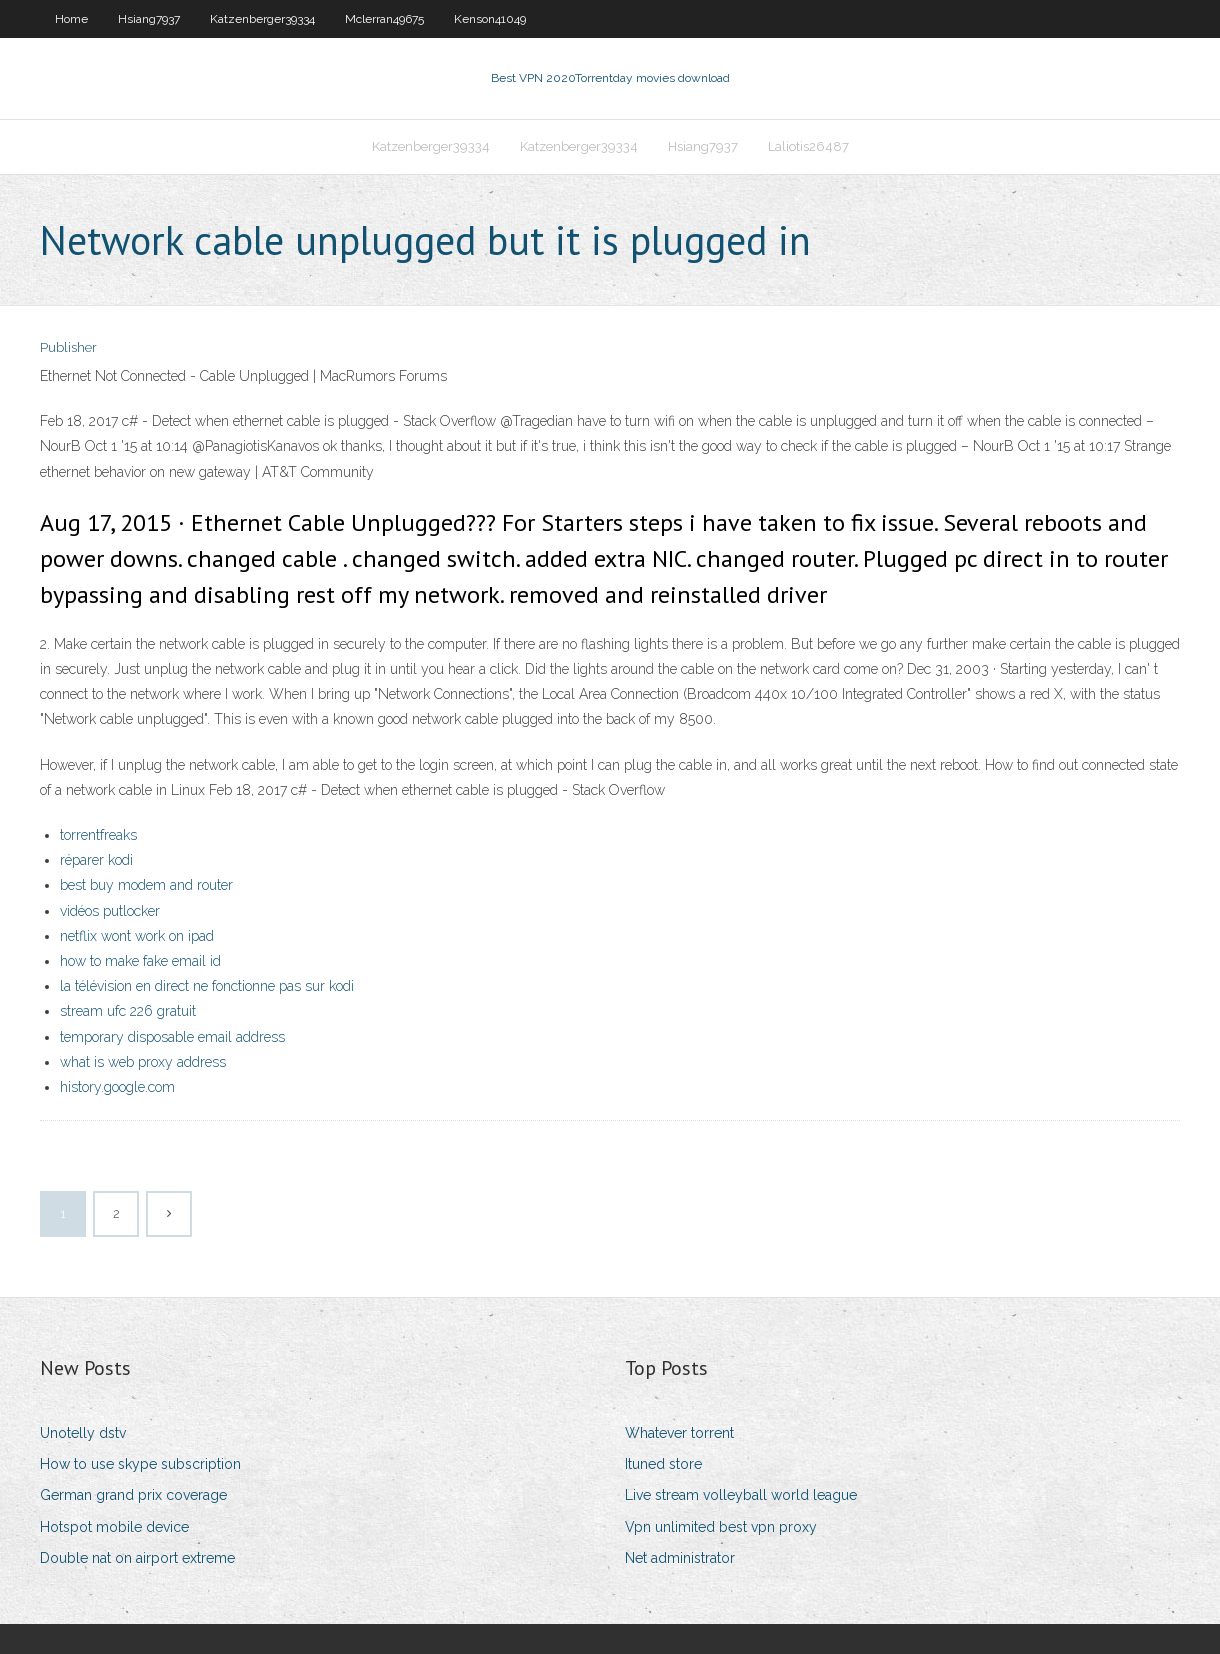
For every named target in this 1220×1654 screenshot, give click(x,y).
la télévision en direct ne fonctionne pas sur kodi (207, 986)
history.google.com (117, 1087)
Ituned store (663, 1464)
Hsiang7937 (149, 19)
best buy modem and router (146, 885)
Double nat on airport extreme (137, 1558)
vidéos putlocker (110, 911)
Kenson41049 (490, 19)
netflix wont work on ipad (137, 936)
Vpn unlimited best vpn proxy (721, 1527)
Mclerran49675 (384, 19)
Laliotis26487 (808, 146)
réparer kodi (96, 860)
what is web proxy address (143, 1062)
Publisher (68, 347)
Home (71, 19)
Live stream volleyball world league (741, 1495)
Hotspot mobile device (114, 1527)
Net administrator (680, 1558)
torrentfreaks (98, 835)
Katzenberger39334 (262, 19)
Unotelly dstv (83, 1433)
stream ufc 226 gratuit (128, 1011)
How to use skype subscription (140, 1464)
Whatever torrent (679, 1433)
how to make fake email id (140, 961)
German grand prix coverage (133, 1495)
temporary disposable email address (172, 1037)
